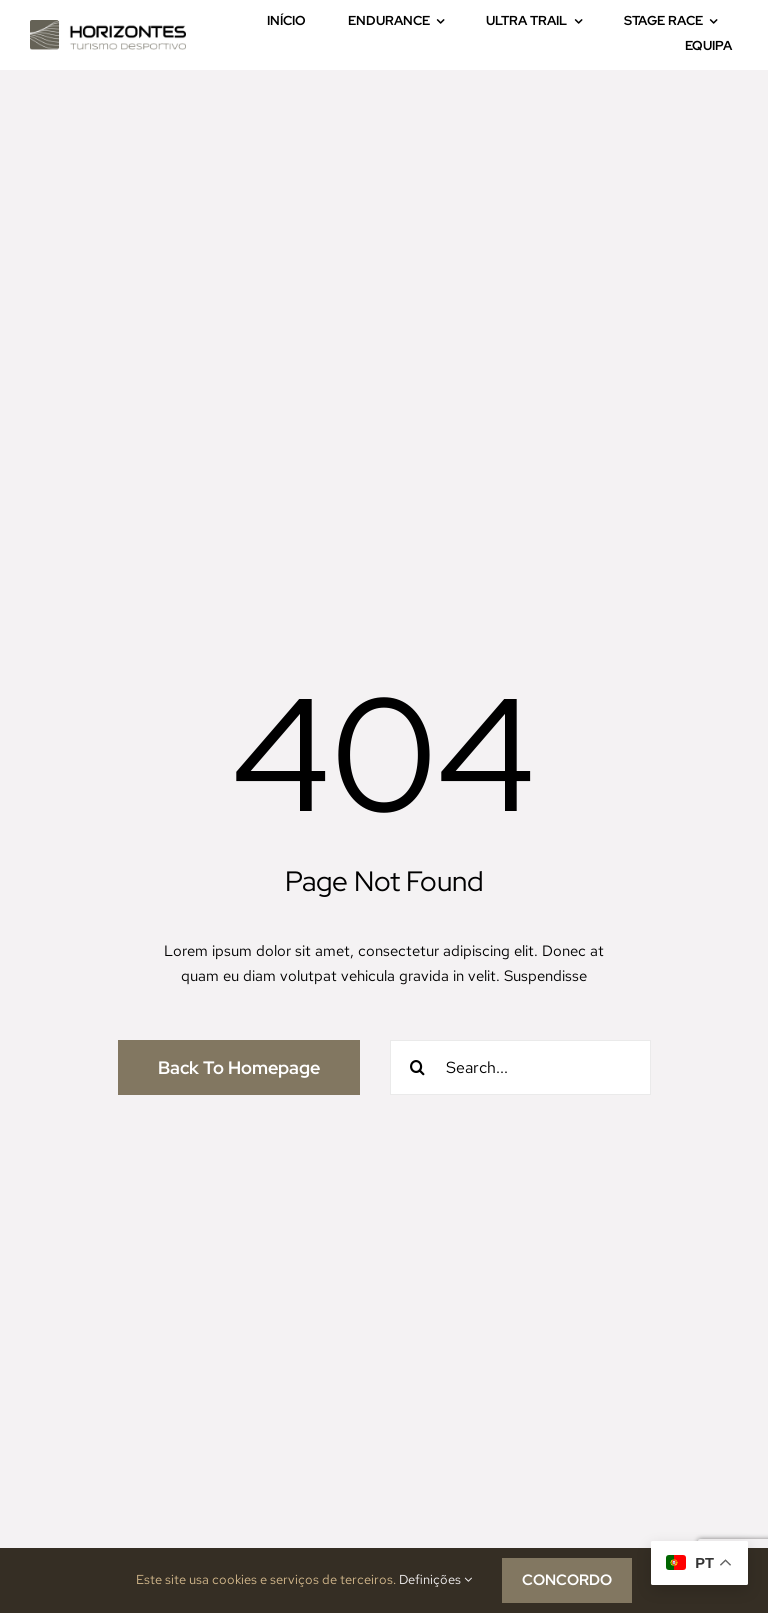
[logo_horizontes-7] (108, 27)
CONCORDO (567, 1580)
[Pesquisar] (417, 1067)
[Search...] (520, 1067)
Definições (435, 1579)
